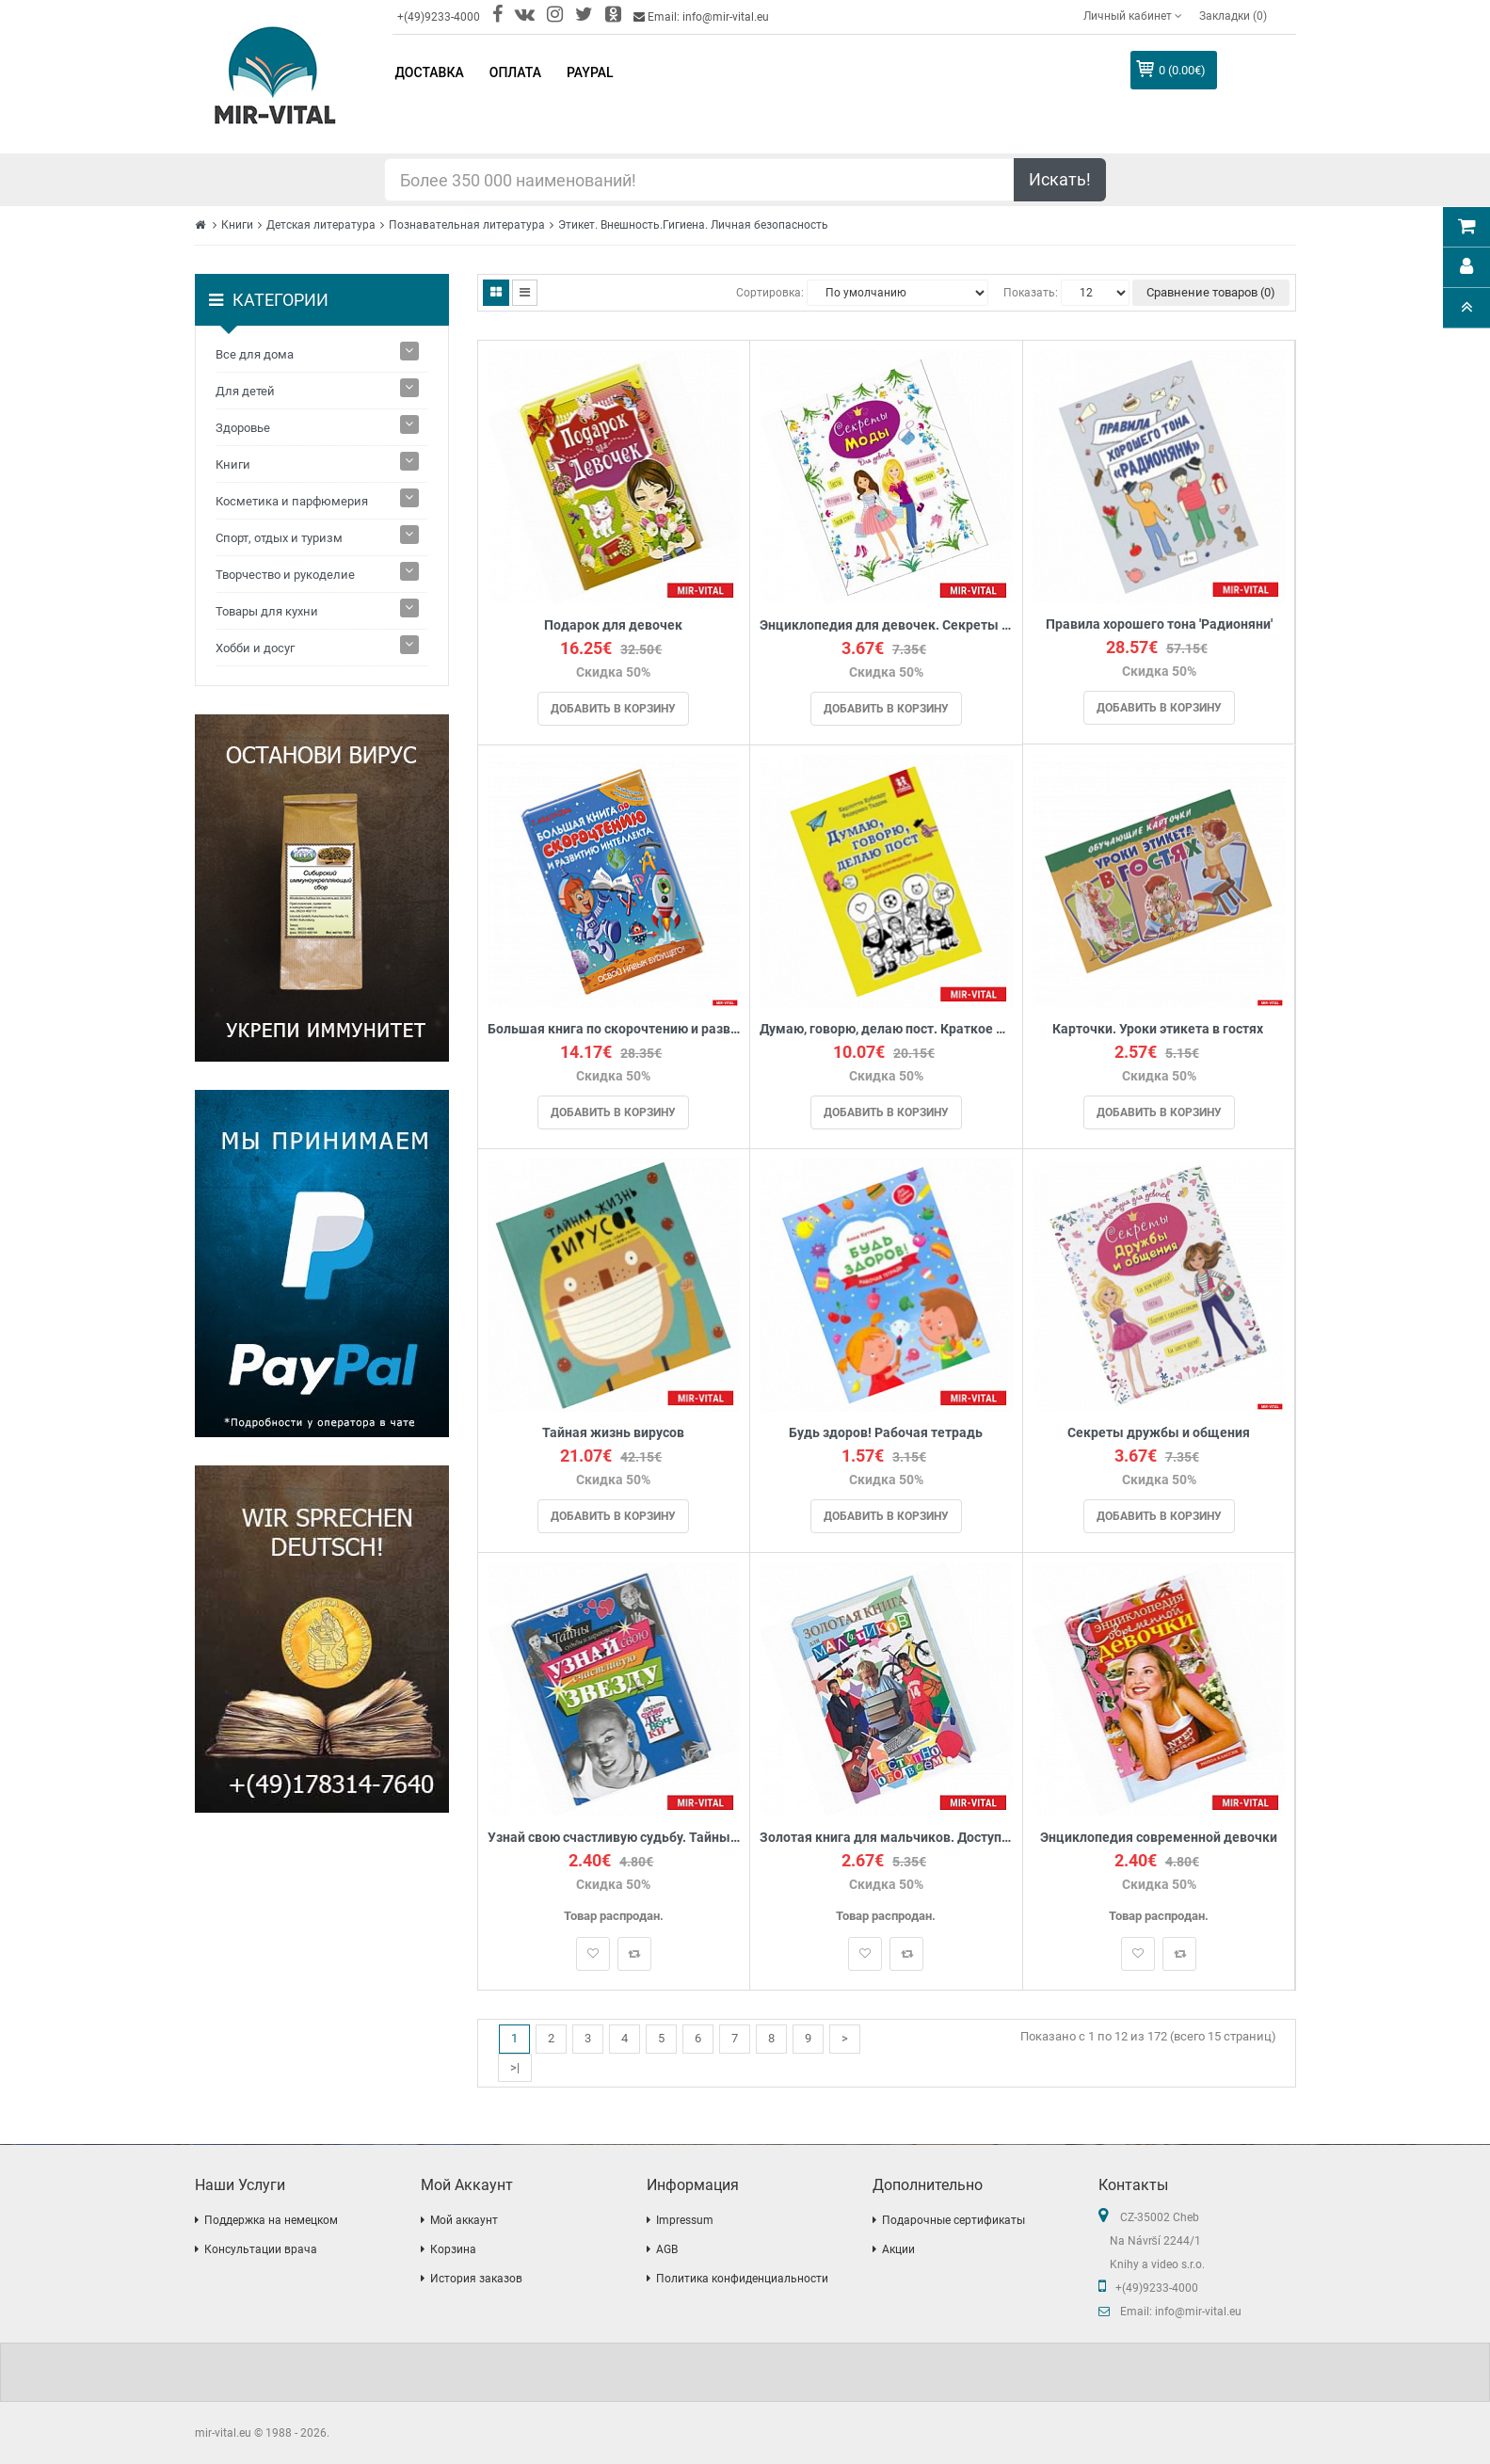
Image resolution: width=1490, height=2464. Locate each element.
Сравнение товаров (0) (1210, 292)
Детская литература (321, 225)
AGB (667, 2249)
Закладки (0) (1233, 16)
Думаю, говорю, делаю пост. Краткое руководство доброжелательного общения (886, 1029)
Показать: (1030, 292)
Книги (237, 225)
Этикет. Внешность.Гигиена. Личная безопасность (693, 225)
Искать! (1060, 179)
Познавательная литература (467, 225)
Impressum (684, 2220)
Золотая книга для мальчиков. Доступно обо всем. (886, 1838)
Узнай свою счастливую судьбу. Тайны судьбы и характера (614, 1838)
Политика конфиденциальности (742, 2278)
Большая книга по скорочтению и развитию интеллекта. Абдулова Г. (614, 1029)
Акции (898, 2249)
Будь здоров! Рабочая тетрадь (886, 1433)
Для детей (245, 391)
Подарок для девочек (613, 625)
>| (515, 2067)
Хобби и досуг (255, 648)
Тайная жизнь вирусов (613, 1433)
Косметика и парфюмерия (292, 501)
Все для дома (255, 354)
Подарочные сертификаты (953, 2220)
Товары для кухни (267, 611)
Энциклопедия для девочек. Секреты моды (886, 625)
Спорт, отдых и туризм (279, 538)
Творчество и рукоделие (285, 575)
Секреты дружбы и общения (1158, 1433)
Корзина (453, 2249)
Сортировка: (770, 292)
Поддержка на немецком (271, 2220)
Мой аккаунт (464, 2220)
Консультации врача (260, 2249)
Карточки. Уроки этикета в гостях (1159, 1029)
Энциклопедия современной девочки (1158, 1838)
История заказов (476, 2278)
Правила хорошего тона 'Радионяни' (1159, 624)
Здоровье (243, 428)
